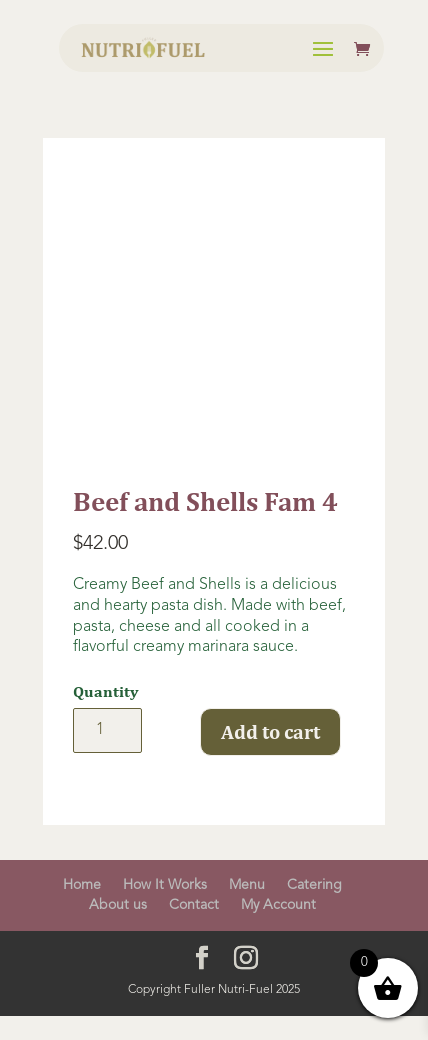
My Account (278, 905)
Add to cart (270, 731)
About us (118, 905)
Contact (194, 905)
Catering (314, 885)
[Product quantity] (107, 730)
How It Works (165, 885)
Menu (247, 885)
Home (82, 885)
